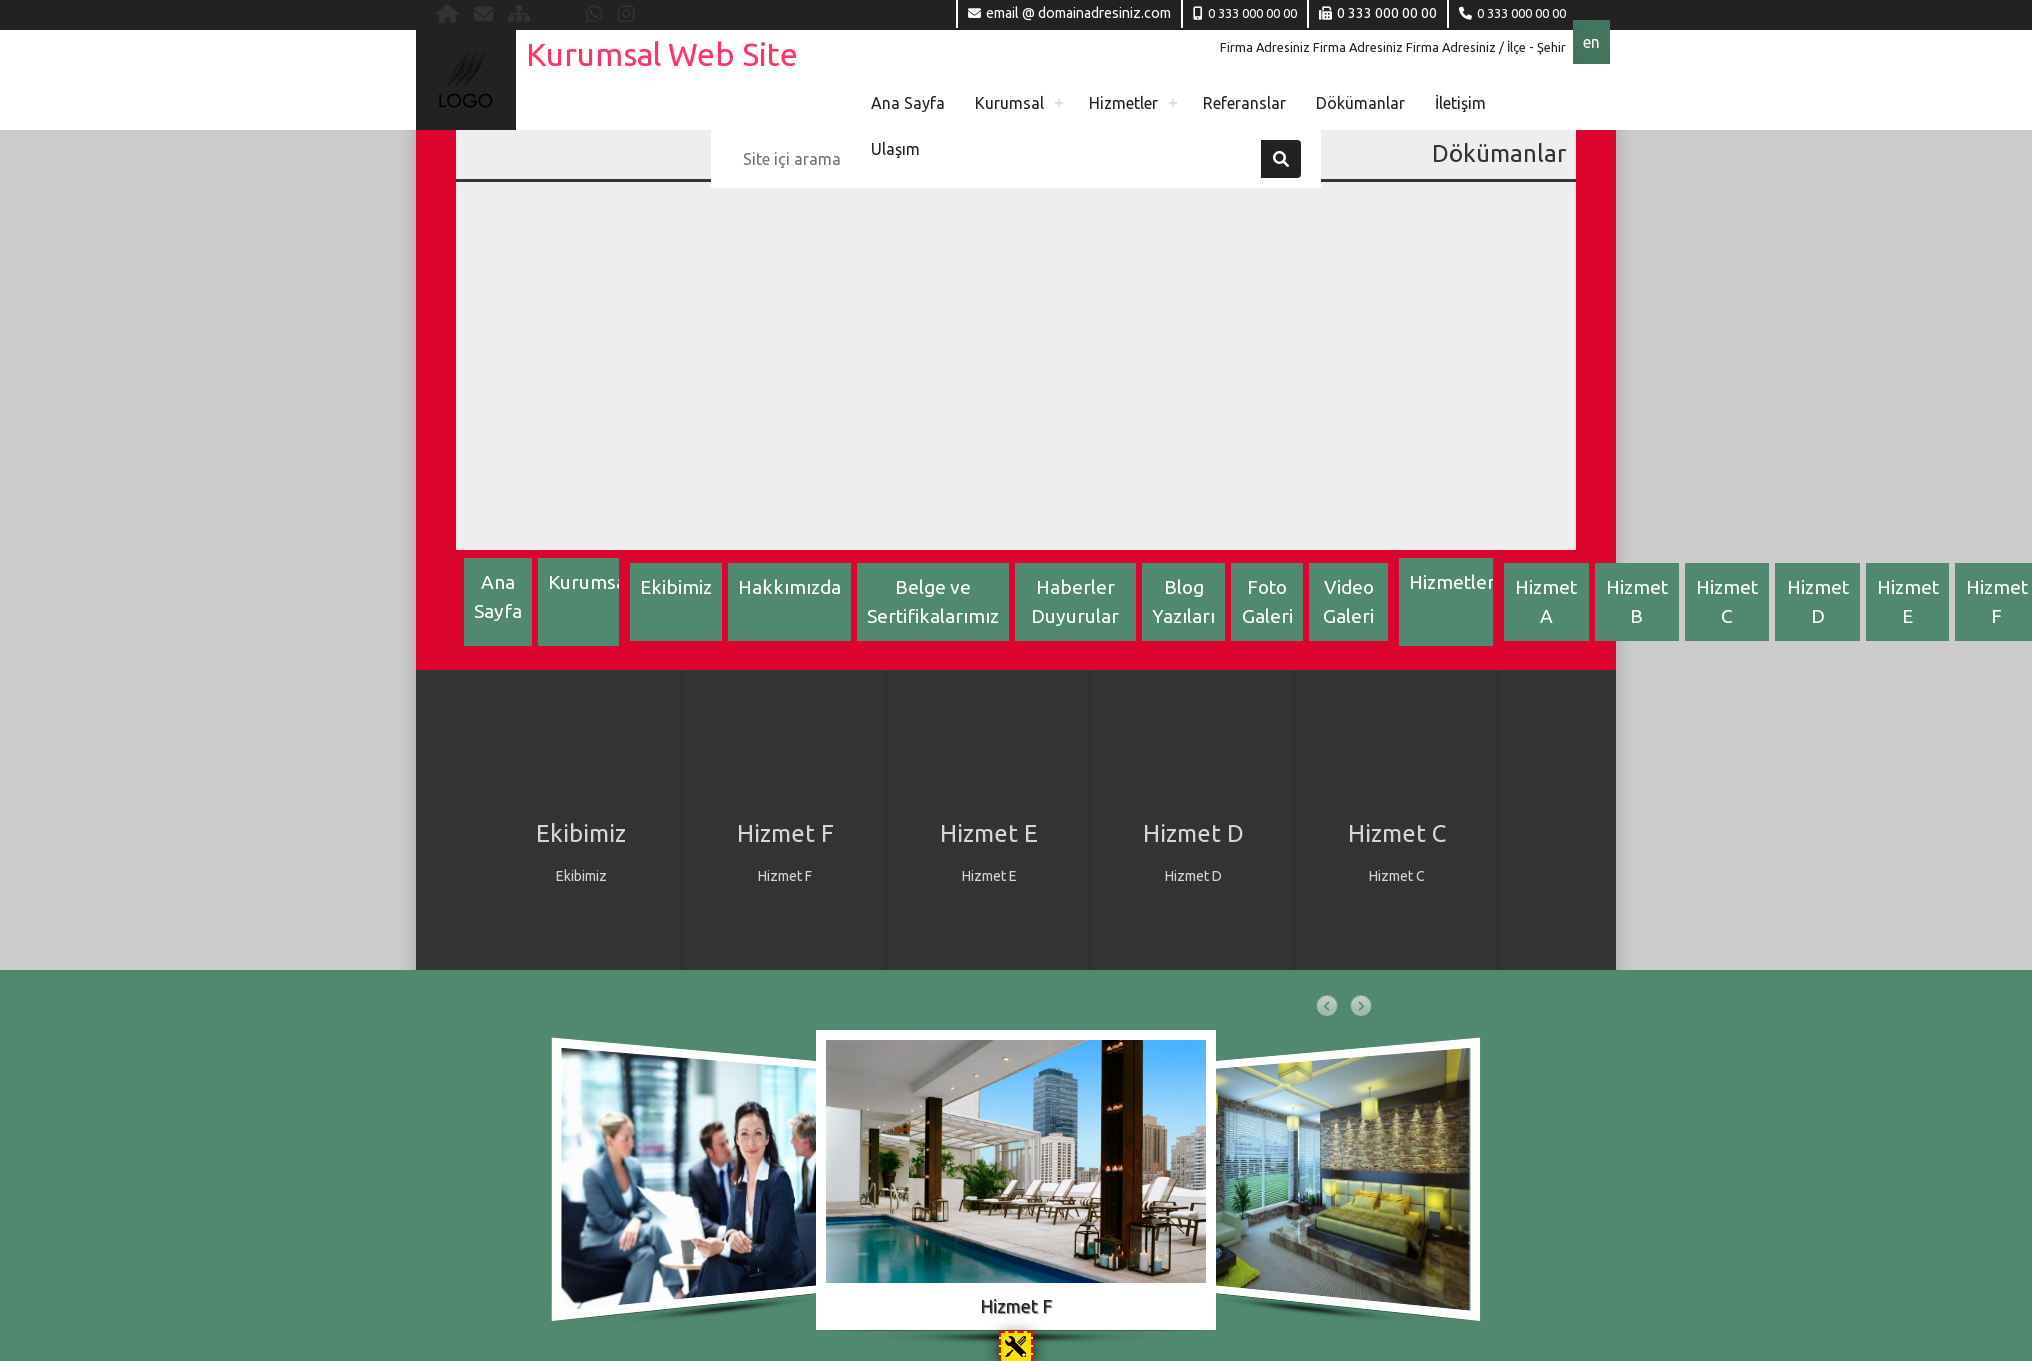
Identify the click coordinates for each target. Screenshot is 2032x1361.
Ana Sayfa (908, 103)
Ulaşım (895, 149)
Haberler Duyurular (1075, 601)
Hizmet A (1546, 601)
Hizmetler (1123, 103)
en (1591, 42)
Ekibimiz (676, 587)
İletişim (1460, 103)
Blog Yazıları (1183, 601)
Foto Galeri (1267, 601)
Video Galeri (1348, 601)
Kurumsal (1009, 103)
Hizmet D (1818, 601)
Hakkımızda (789, 587)
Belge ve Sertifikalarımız (933, 601)
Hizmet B (1637, 601)
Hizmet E (1908, 601)
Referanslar (1244, 103)
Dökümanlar (1360, 103)
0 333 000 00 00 (1521, 13)
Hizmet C (1727, 601)
